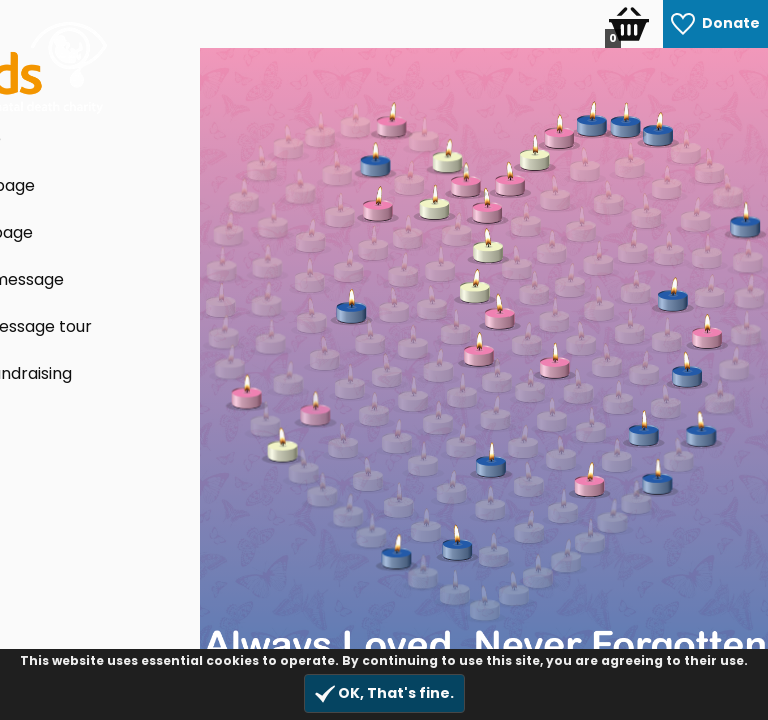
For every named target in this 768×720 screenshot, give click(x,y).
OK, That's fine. (384, 693)
